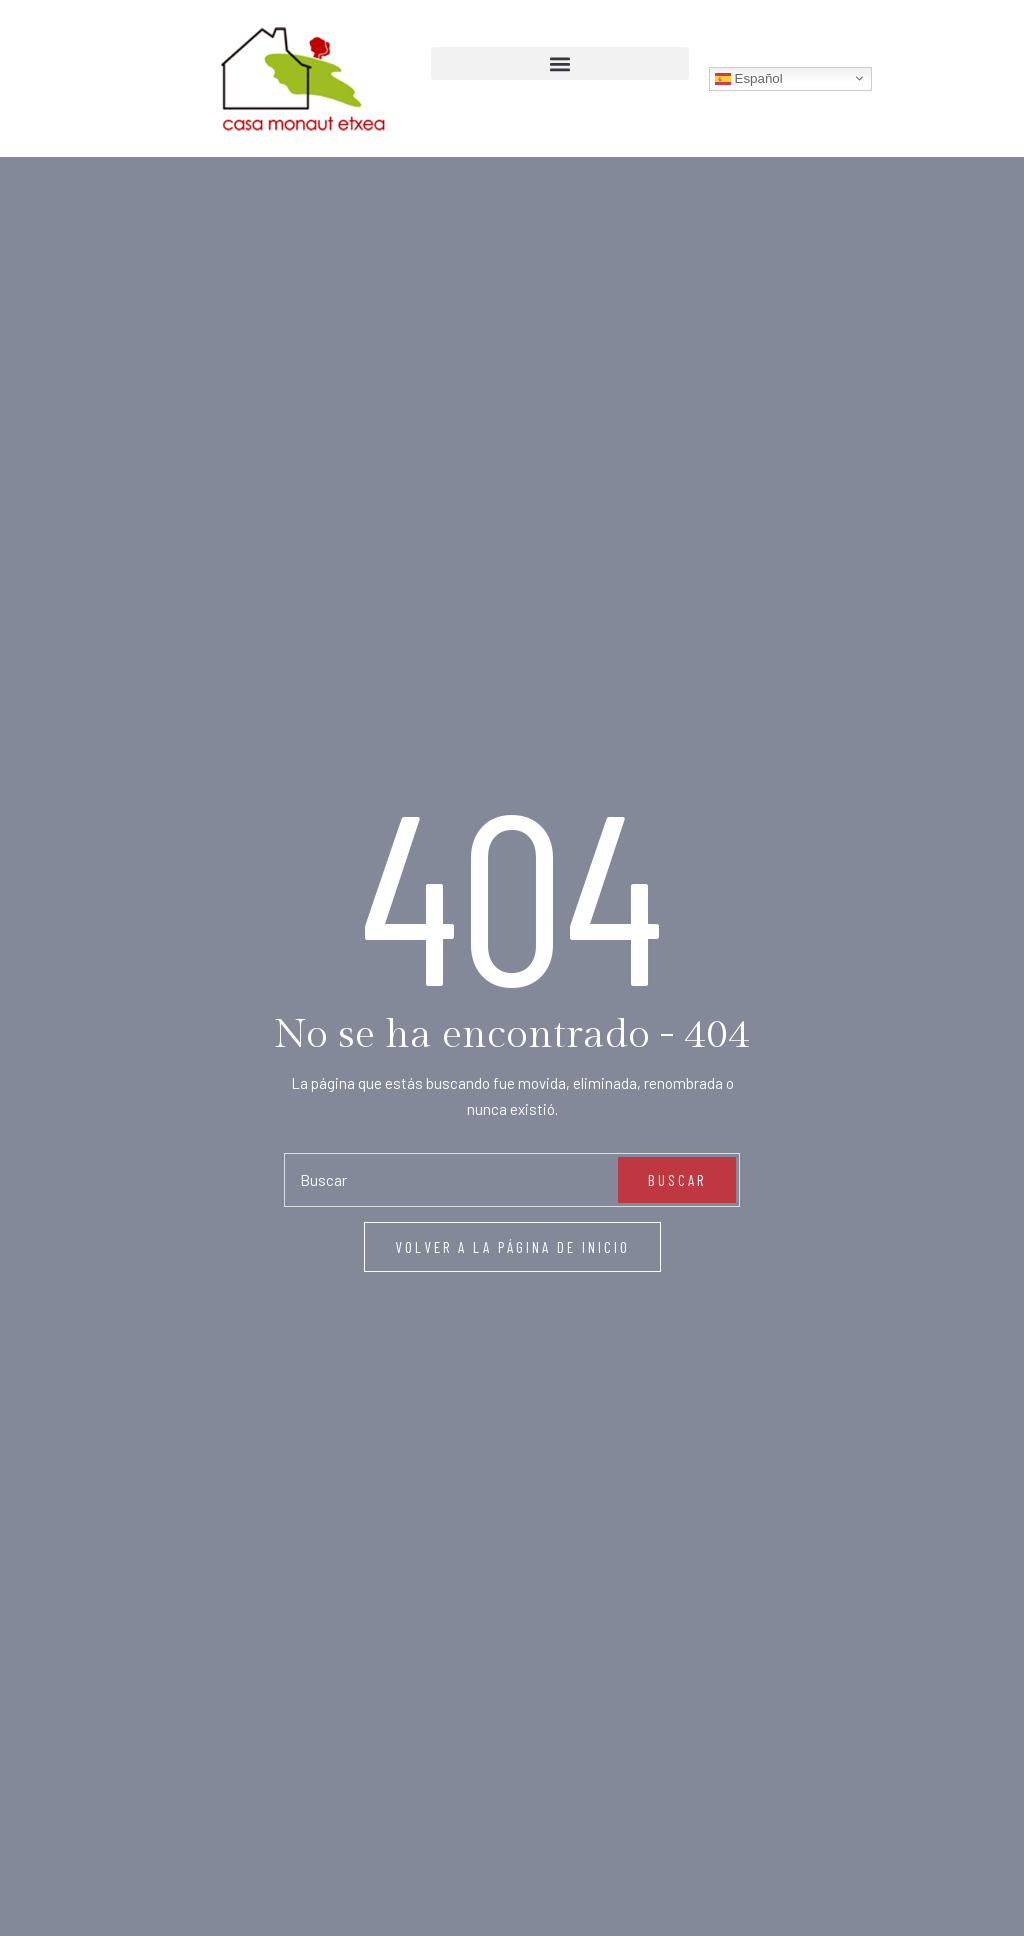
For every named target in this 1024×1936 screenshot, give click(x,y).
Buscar (677, 1232)
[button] (560, 63)
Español (749, 78)
